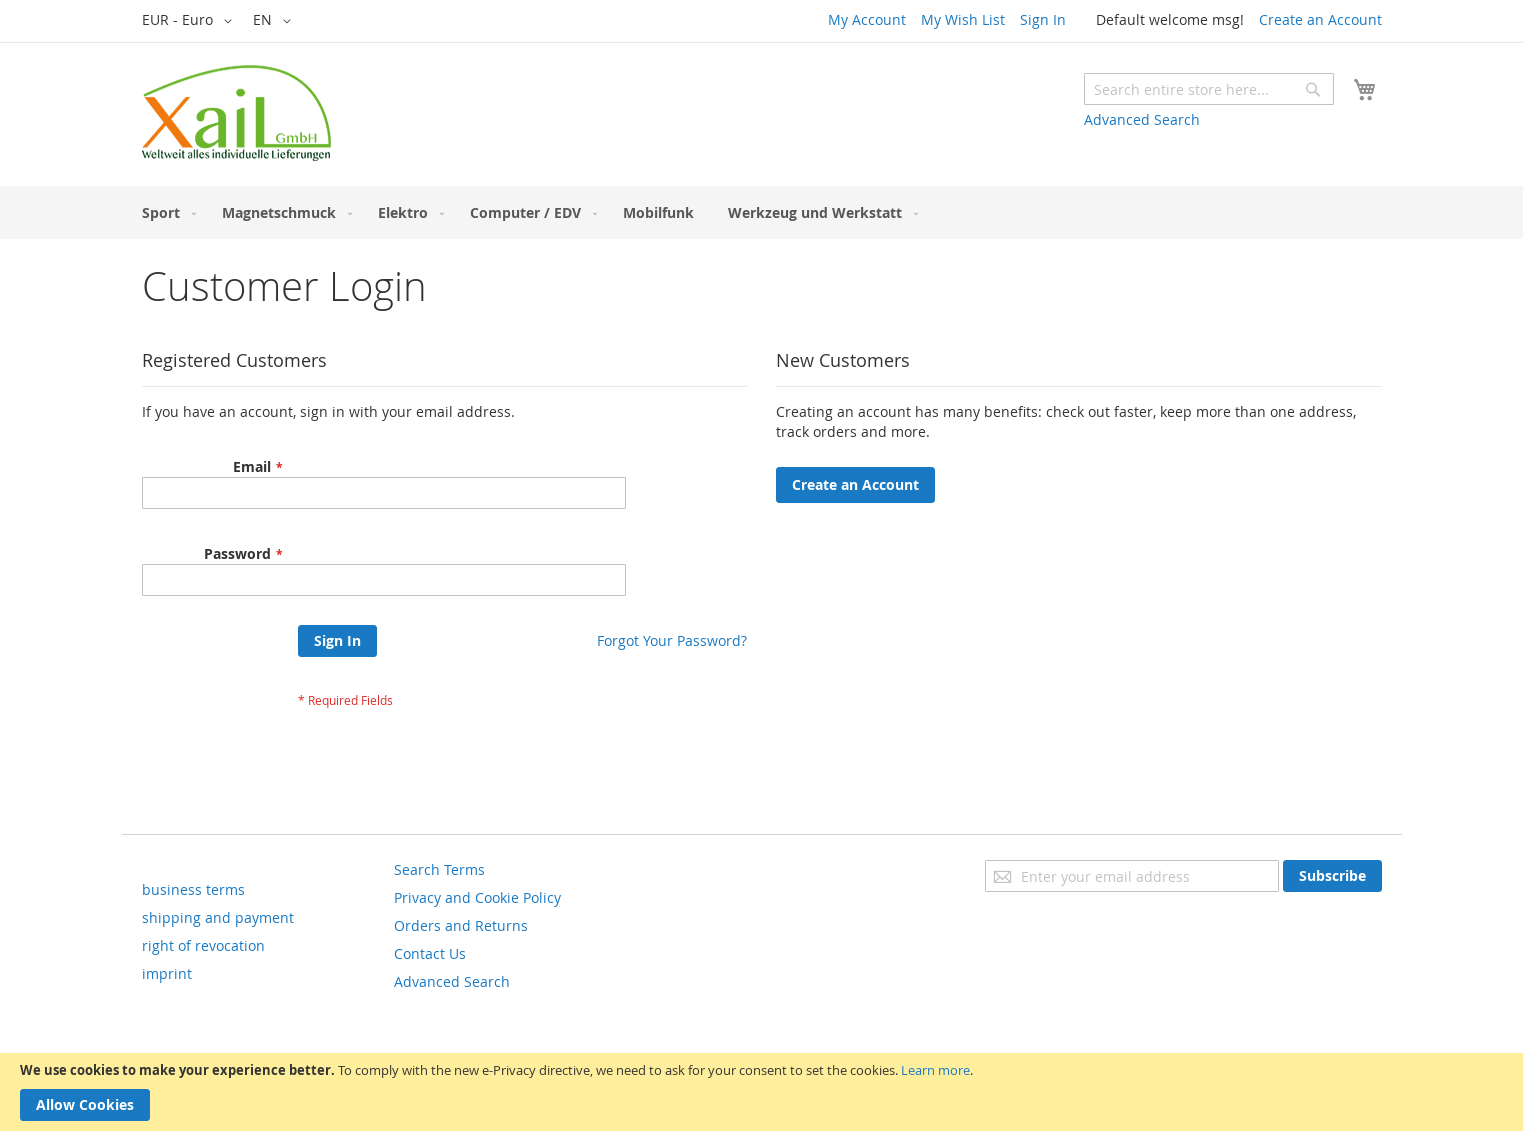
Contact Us (430, 953)
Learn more (935, 1070)
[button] (190, 21)
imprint (167, 973)
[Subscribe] (1332, 876)
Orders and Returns (461, 925)
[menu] (762, 212)
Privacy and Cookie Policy (477, 897)
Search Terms (439, 869)
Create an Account (1320, 19)
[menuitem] (165, 212)
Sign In (1043, 19)
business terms (193, 889)
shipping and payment (218, 917)
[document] (761, 1092)
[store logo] (236, 113)
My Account (867, 19)
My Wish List (963, 19)
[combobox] (1209, 89)
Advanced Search (1142, 119)
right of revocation (203, 945)
